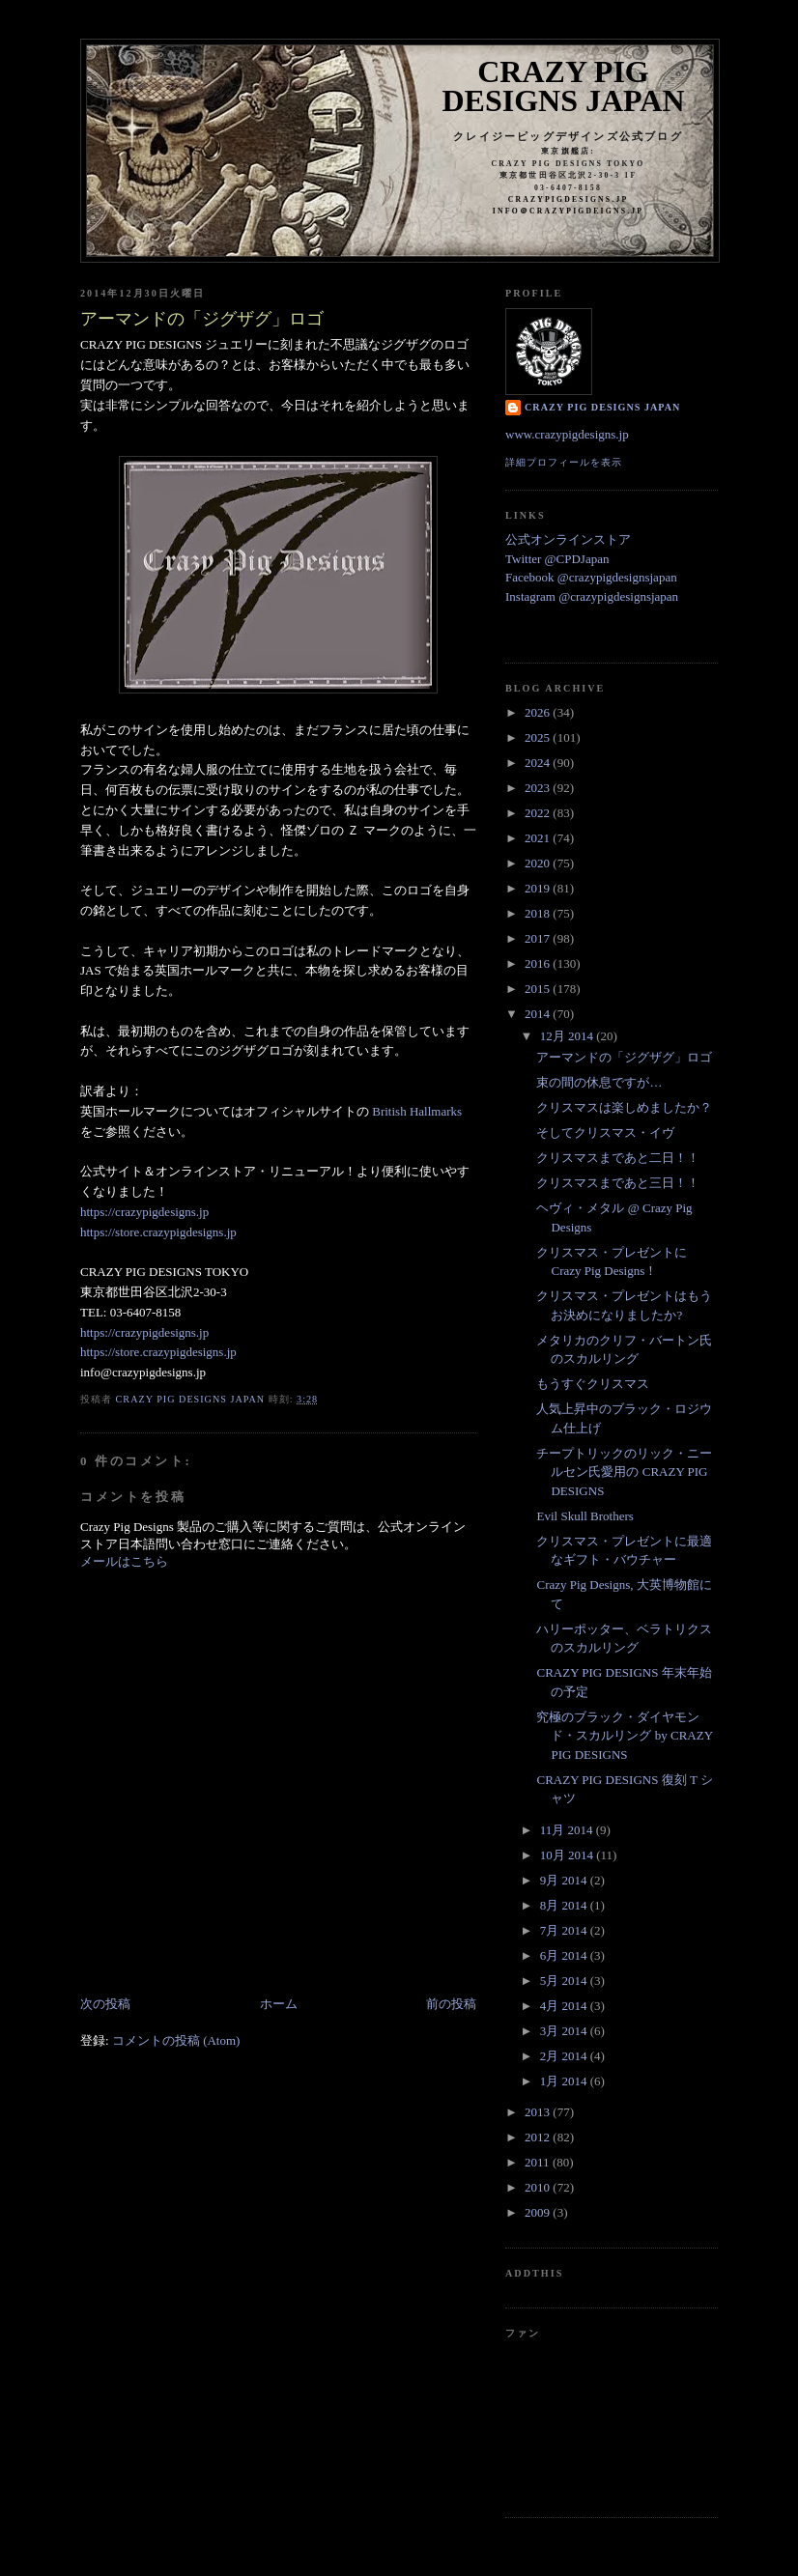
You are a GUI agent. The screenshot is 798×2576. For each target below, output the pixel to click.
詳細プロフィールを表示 (563, 462)
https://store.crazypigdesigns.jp (158, 1232)
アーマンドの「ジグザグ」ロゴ (624, 1057)
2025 (539, 737)
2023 (539, 787)
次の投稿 (105, 2003)
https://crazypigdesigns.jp (144, 1211)
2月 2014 (565, 2056)
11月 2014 (568, 1830)
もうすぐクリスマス (592, 1383)
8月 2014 (565, 1905)
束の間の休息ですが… (599, 1082)
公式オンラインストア (568, 539)
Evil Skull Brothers (584, 1516)
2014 (539, 1013)
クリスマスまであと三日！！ (617, 1182)
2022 (539, 813)
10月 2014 (568, 1855)
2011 (539, 2162)
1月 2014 (565, 2081)
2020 (539, 863)
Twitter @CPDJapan (557, 559)
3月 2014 (565, 2031)
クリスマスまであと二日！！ (617, 1157)
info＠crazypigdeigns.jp (568, 211)
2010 (539, 2187)
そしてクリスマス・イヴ (605, 1132)
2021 (539, 838)
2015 (539, 988)
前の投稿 (451, 2003)
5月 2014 (565, 1980)
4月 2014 (565, 2005)
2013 (539, 2112)
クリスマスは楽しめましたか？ (624, 1107)
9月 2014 (565, 1880)
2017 (539, 938)
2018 (539, 913)
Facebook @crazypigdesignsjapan (591, 577)
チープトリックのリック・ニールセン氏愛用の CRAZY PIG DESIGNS (624, 1472)
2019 (539, 888)
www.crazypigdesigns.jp (567, 434)
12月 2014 (568, 1036)
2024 (539, 762)
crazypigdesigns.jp (568, 199)
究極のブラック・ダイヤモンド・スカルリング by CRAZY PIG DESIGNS (624, 1736)
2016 (539, 963)
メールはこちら (124, 1561)
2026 (539, 712)
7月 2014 (565, 1930)
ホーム (279, 2003)
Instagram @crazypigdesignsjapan (591, 596)
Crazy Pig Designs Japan (563, 86)
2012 (539, 2137)
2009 (539, 2212)
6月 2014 (565, 1955)
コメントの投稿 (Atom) (176, 2040)
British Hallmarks (417, 1111)
